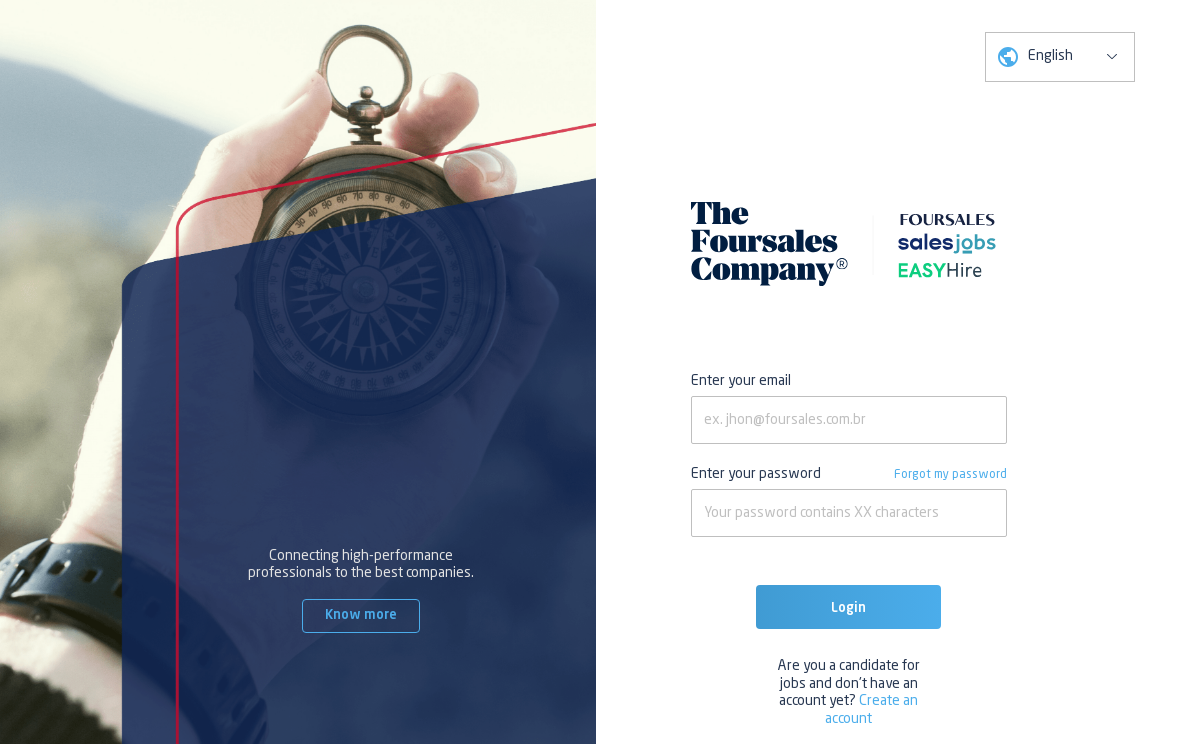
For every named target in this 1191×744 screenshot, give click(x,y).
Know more (361, 615)
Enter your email (741, 381)
